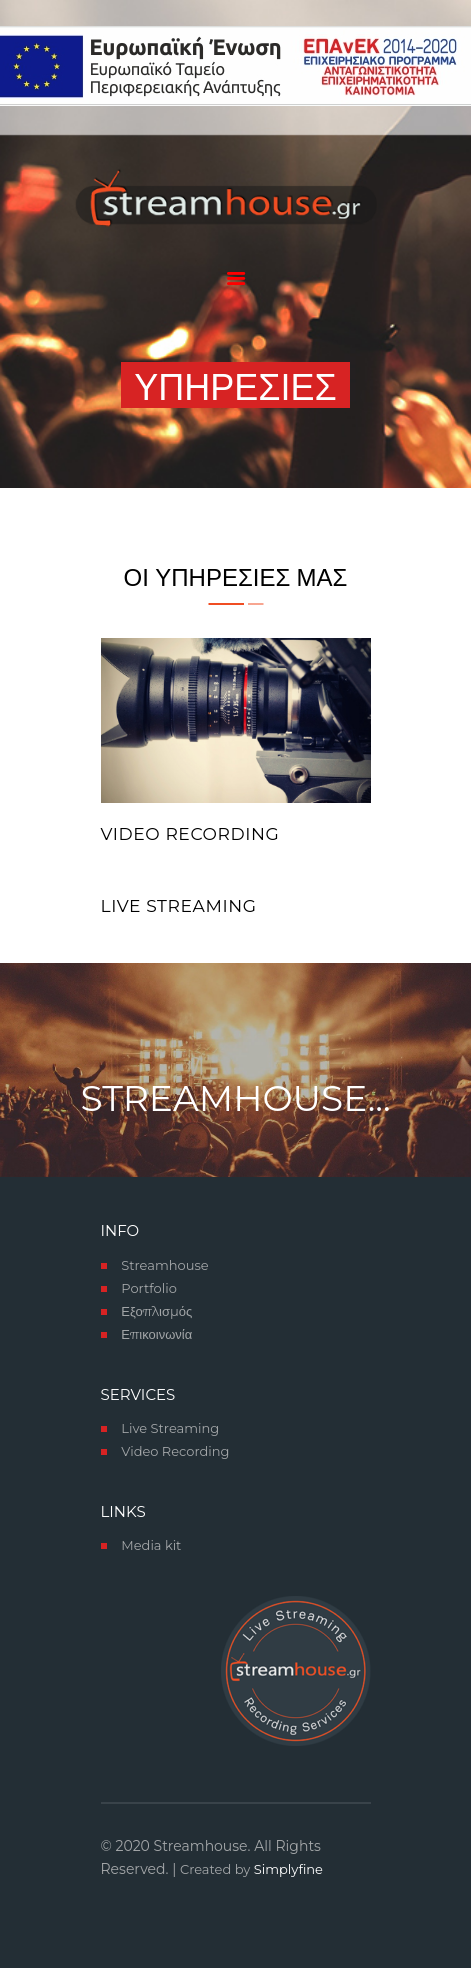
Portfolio (149, 1288)
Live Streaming (170, 1428)
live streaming (179, 906)
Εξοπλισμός (156, 1311)
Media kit (151, 1545)
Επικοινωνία (156, 1334)
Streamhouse (164, 1265)
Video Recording (190, 834)
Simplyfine (288, 1869)
